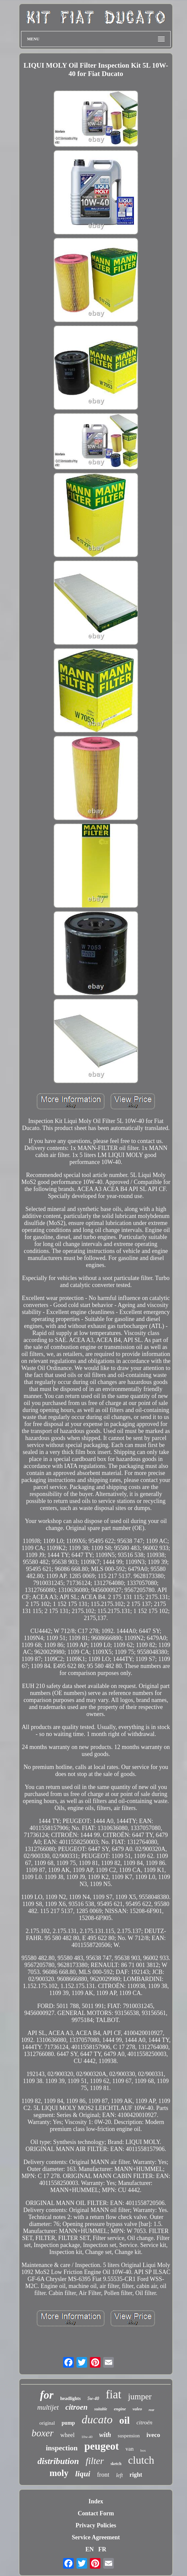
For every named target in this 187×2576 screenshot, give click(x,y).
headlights (70, 2398)
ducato (97, 2419)
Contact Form (96, 2513)
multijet (48, 2407)
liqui (82, 2473)
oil (124, 2420)
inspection (61, 2448)
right (136, 2474)
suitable (100, 2409)
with (105, 2434)
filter (94, 2461)
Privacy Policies (95, 2525)
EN (89, 2549)
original (47, 2423)
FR (102, 2549)
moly (58, 2473)
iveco (153, 2434)
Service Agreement (96, 2537)
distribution (58, 2461)
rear (151, 2410)
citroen (76, 2407)
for (46, 2395)
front (103, 2474)
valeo (137, 2408)
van (130, 2449)
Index (95, 2501)
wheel (67, 2435)
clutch (141, 2460)
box (143, 2450)
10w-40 (86, 2437)
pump (68, 2423)
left (119, 2475)
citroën (145, 2422)
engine (120, 2408)
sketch (116, 2463)
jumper (140, 2396)
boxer (42, 2433)
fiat (114, 2394)
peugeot (101, 2446)
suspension (129, 2435)
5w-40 (93, 2398)
